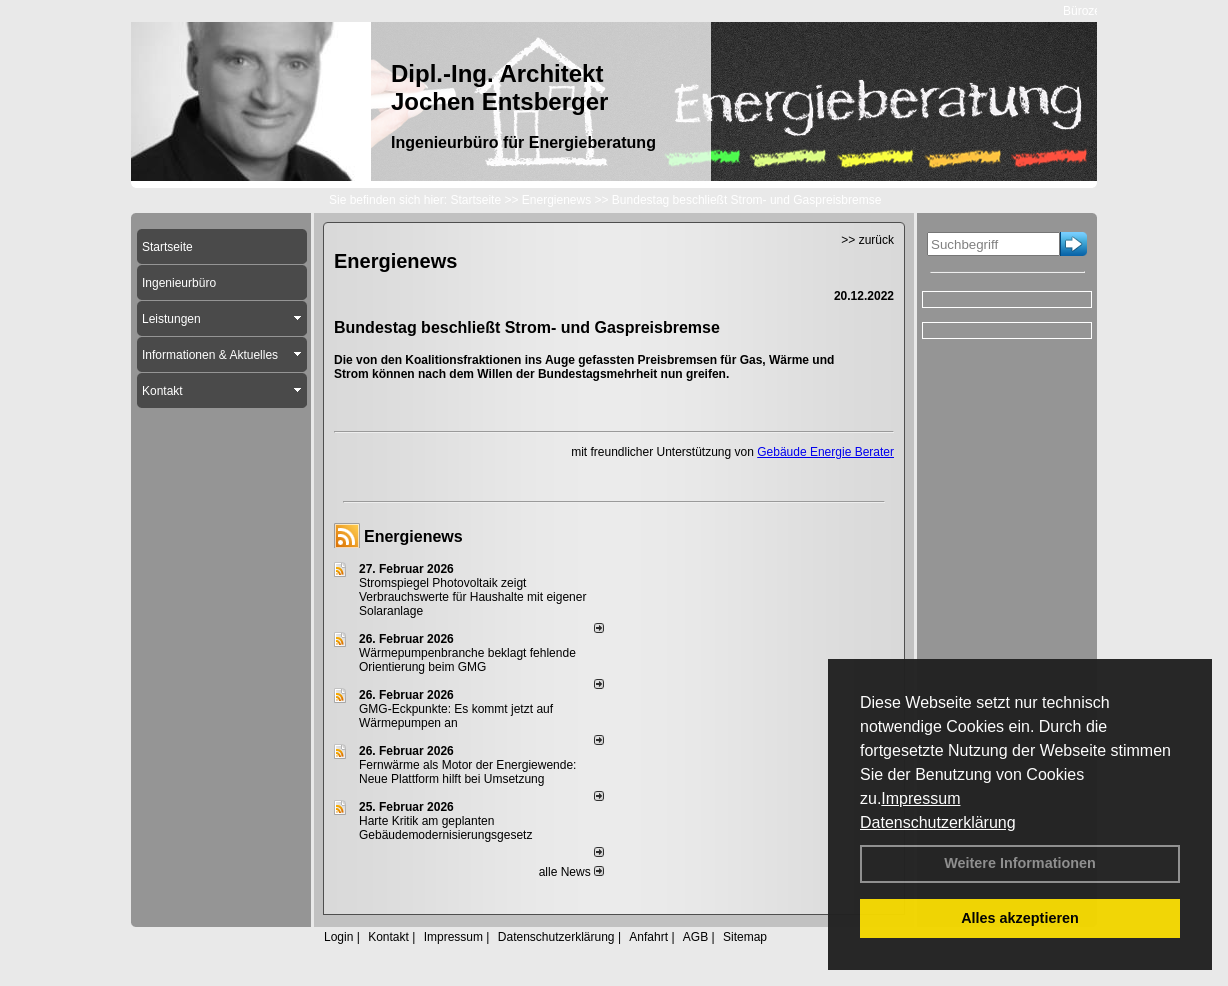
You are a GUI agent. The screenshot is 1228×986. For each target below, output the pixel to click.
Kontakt (388, 937)
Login (338, 937)
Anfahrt (648, 937)
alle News (571, 872)
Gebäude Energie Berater (825, 452)
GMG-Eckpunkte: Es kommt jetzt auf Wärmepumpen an (456, 716)
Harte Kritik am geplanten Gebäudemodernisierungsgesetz (445, 828)
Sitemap (745, 937)
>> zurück (867, 240)
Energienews (413, 536)
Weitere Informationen (1020, 863)
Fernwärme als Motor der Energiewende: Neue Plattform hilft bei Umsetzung (467, 772)
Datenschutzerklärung (938, 822)
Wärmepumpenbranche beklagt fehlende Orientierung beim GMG (467, 660)
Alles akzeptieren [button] (1020, 918)
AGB (695, 937)
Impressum (920, 798)
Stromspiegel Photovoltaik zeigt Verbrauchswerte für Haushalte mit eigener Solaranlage (472, 597)
